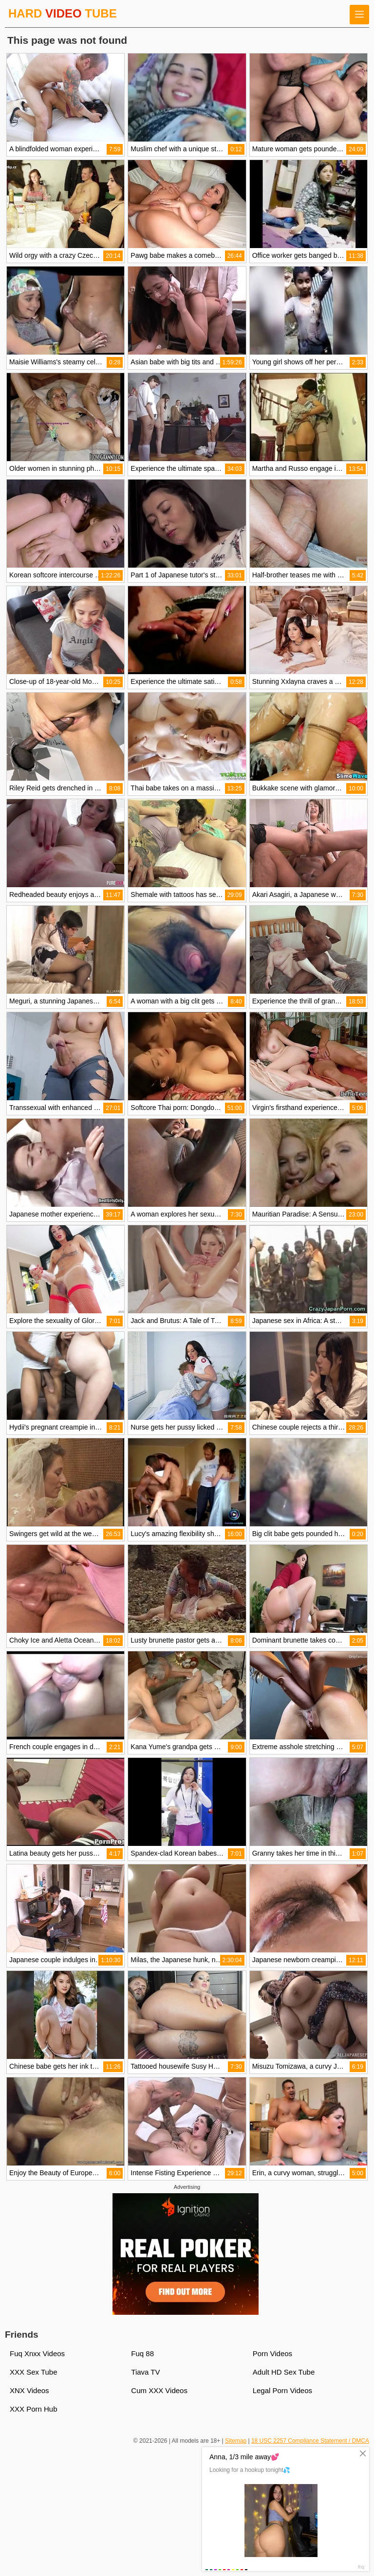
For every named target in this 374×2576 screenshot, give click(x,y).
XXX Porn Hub (33, 2409)
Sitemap (235, 2440)
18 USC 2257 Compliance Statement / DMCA (310, 2440)
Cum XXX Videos (159, 2390)
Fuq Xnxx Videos (37, 2353)
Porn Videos (272, 2353)
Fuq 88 (142, 2353)
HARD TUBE (62, 13)
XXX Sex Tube (33, 2372)
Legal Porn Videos (282, 2390)
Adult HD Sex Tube (284, 2372)
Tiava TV (145, 2372)
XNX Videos (29, 2390)
